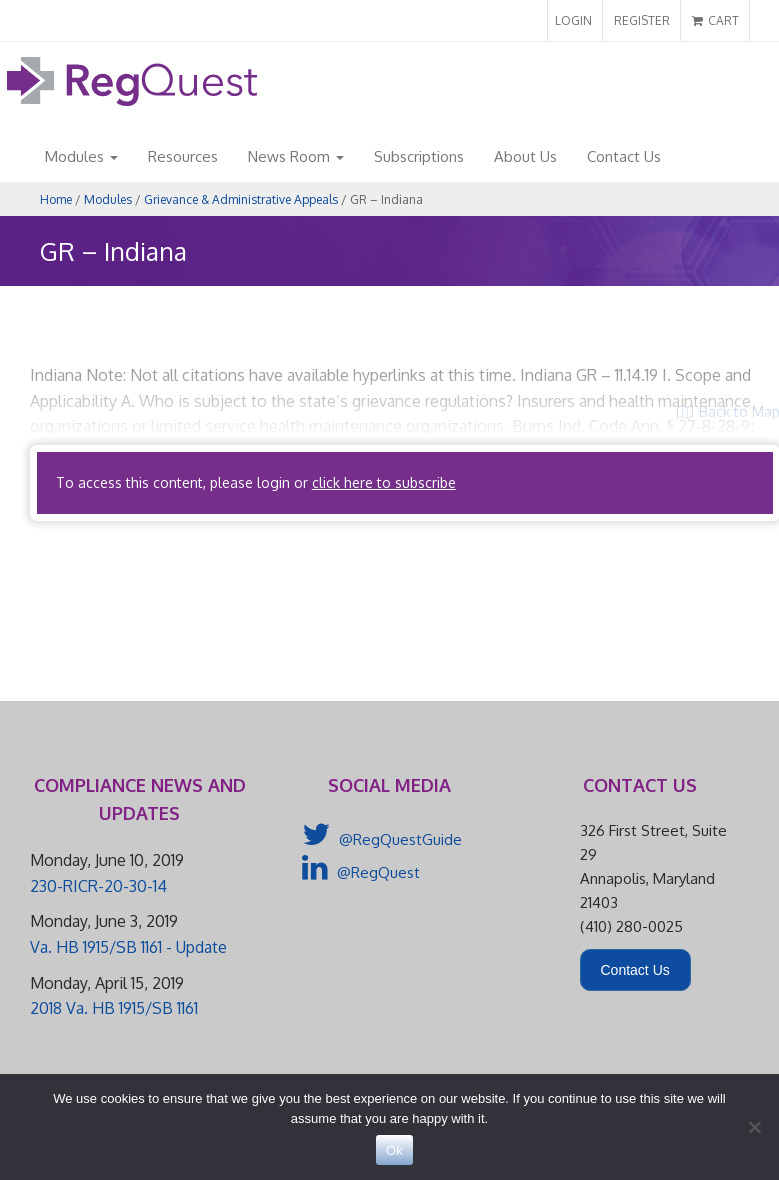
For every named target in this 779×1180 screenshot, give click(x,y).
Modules (81, 156)
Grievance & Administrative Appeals (241, 199)
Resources (183, 156)
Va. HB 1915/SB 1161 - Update (128, 947)
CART (715, 20)
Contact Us (624, 156)
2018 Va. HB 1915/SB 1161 (114, 1008)
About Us (525, 156)
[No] (754, 1127)
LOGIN (573, 20)
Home (56, 199)
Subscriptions (419, 156)
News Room (296, 156)
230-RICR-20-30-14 (98, 886)
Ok (394, 1150)
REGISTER (642, 20)
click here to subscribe (384, 482)
